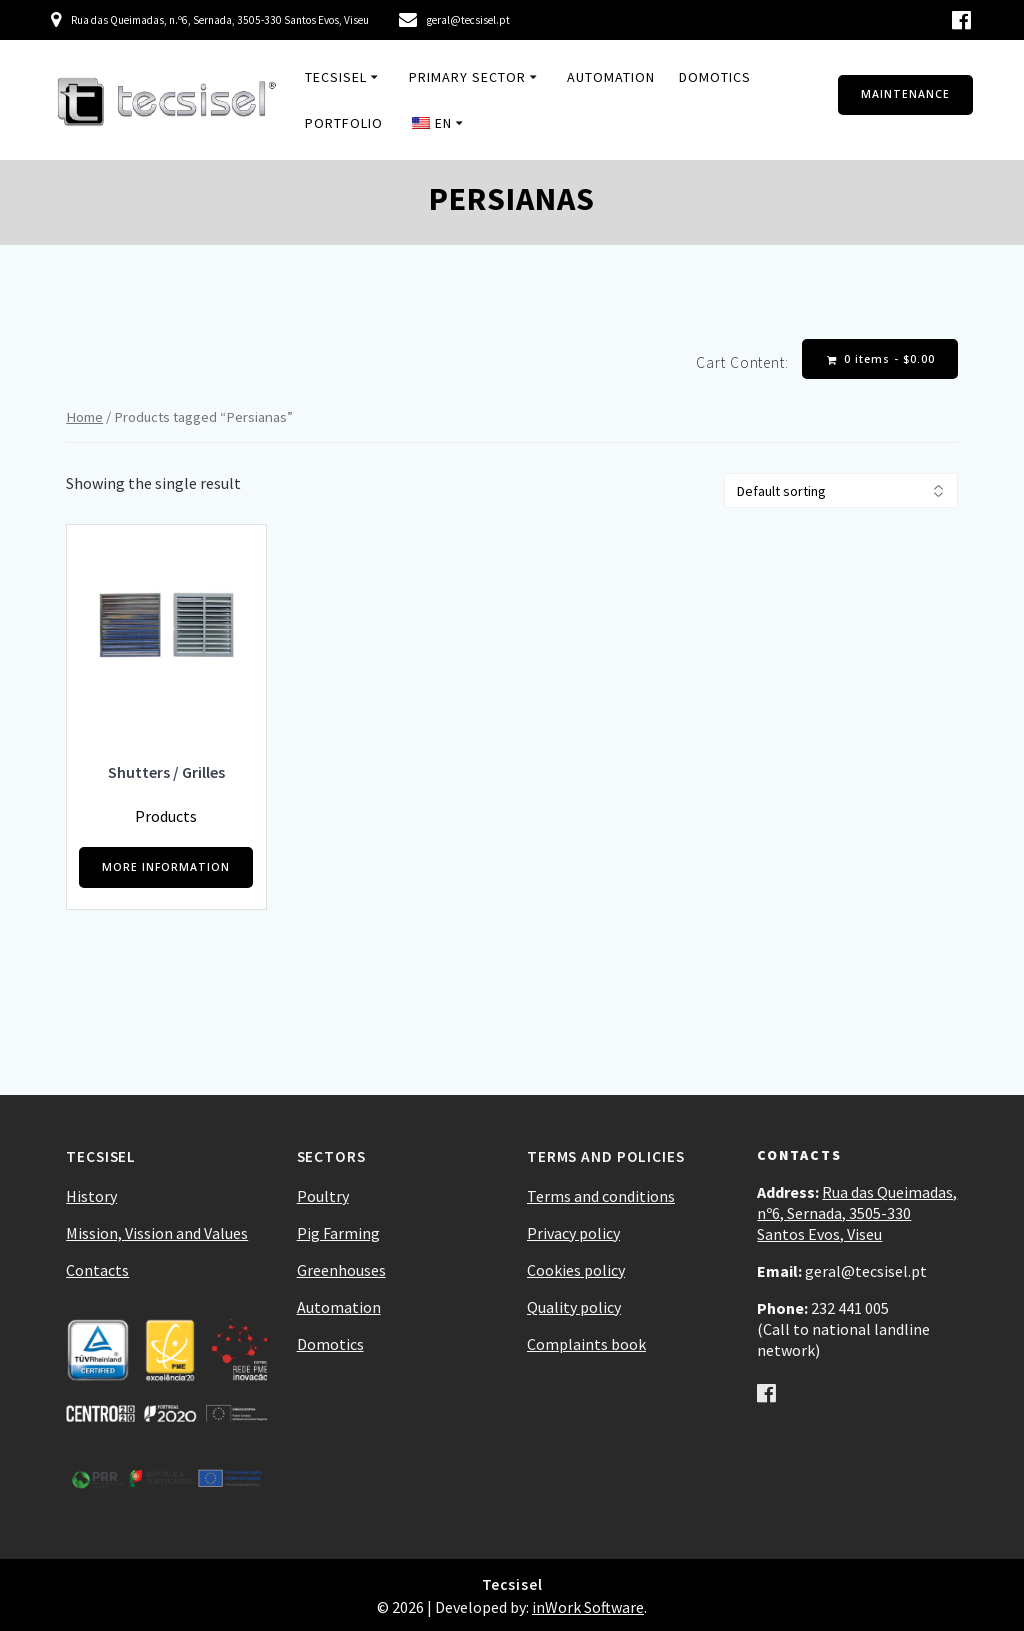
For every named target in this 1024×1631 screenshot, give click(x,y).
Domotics (715, 77)
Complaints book (586, 1344)
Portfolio (344, 123)
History (91, 1196)
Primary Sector (467, 77)
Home (84, 417)
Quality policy (574, 1307)
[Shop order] (841, 490)
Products (166, 816)
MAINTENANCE (905, 94)
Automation (611, 77)
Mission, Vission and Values (157, 1233)
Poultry (323, 1196)
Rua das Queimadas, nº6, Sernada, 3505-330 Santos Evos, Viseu (857, 1213)
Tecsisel (336, 77)
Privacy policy (573, 1233)
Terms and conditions (601, 1196)
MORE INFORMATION (166, 867)
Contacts (97, 1270)
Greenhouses (341, 1270)
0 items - (881, 359)
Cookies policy (576, 1270)
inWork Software (588, 1607)
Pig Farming (338, 1233)
